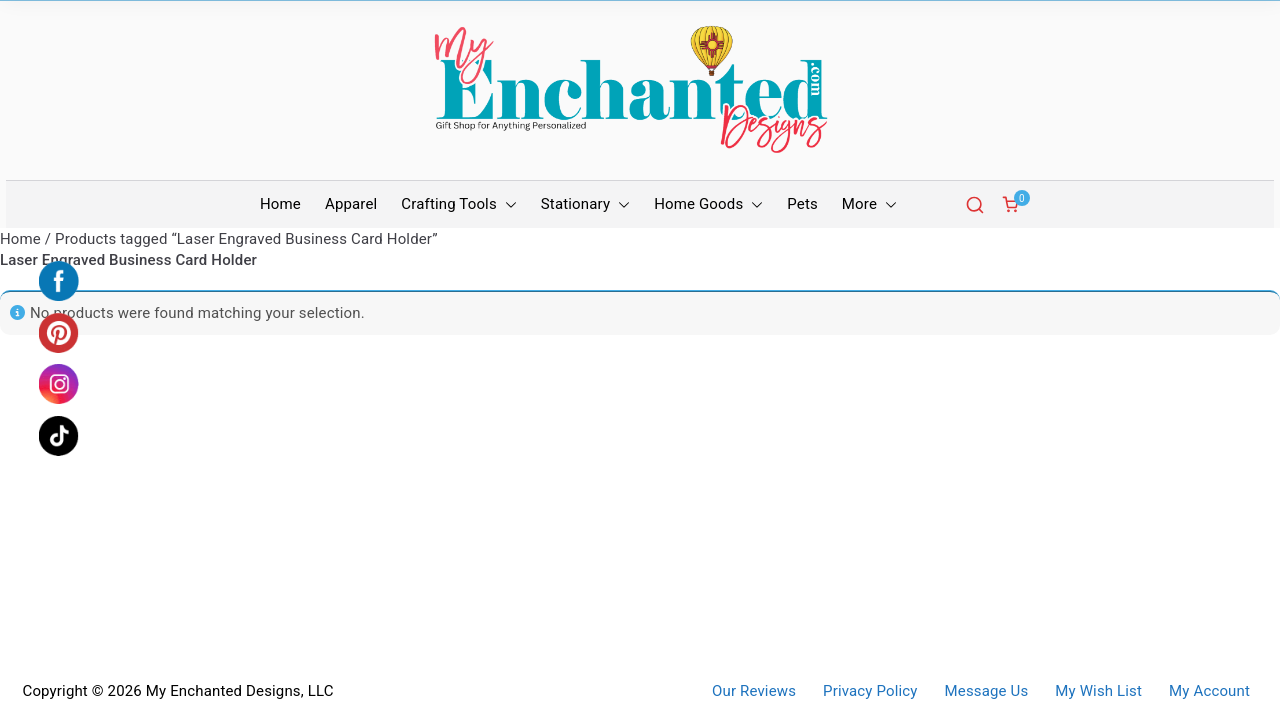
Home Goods (708, 204)
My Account (1209, 691)
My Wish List (1098, 691)
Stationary (585, 204)
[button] (507, 204)
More (869, 204)
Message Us (987, 691)
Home (280, 204)
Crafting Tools (458, 204)
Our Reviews (754, 691)
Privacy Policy (870, 691)
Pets (802, 204)
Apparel (351, 204)
